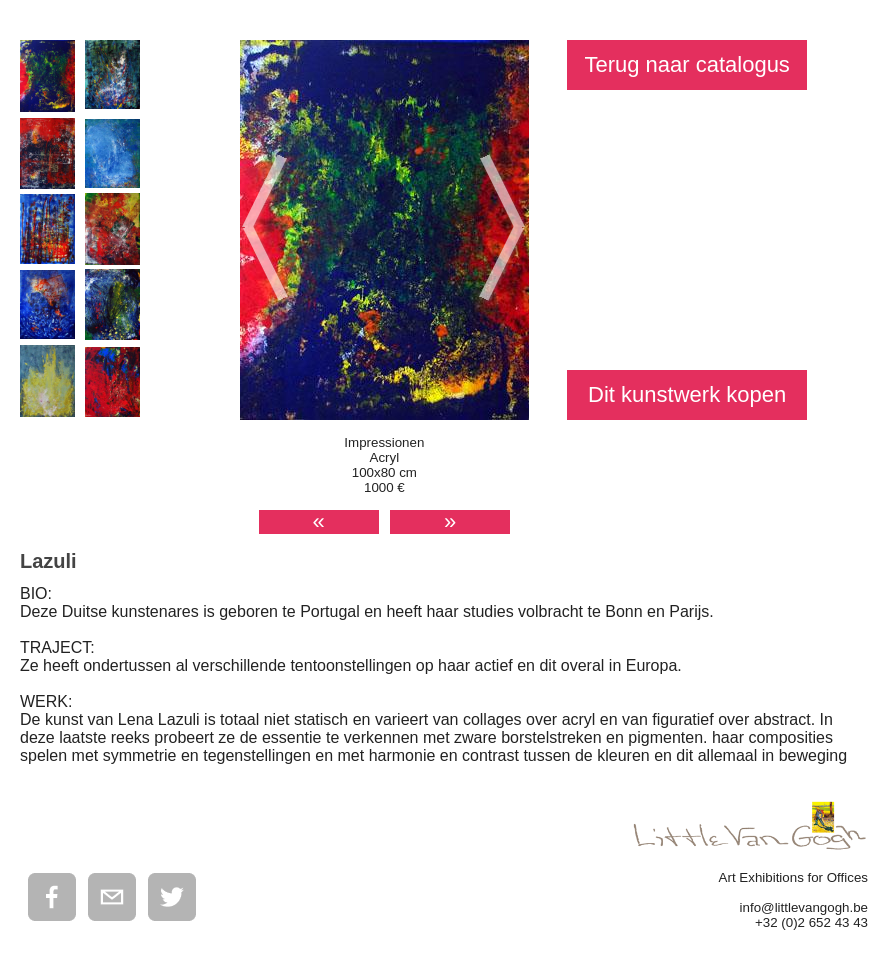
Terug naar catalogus (686, 64)
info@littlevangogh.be (804, 907)
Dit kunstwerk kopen (687, 394)
